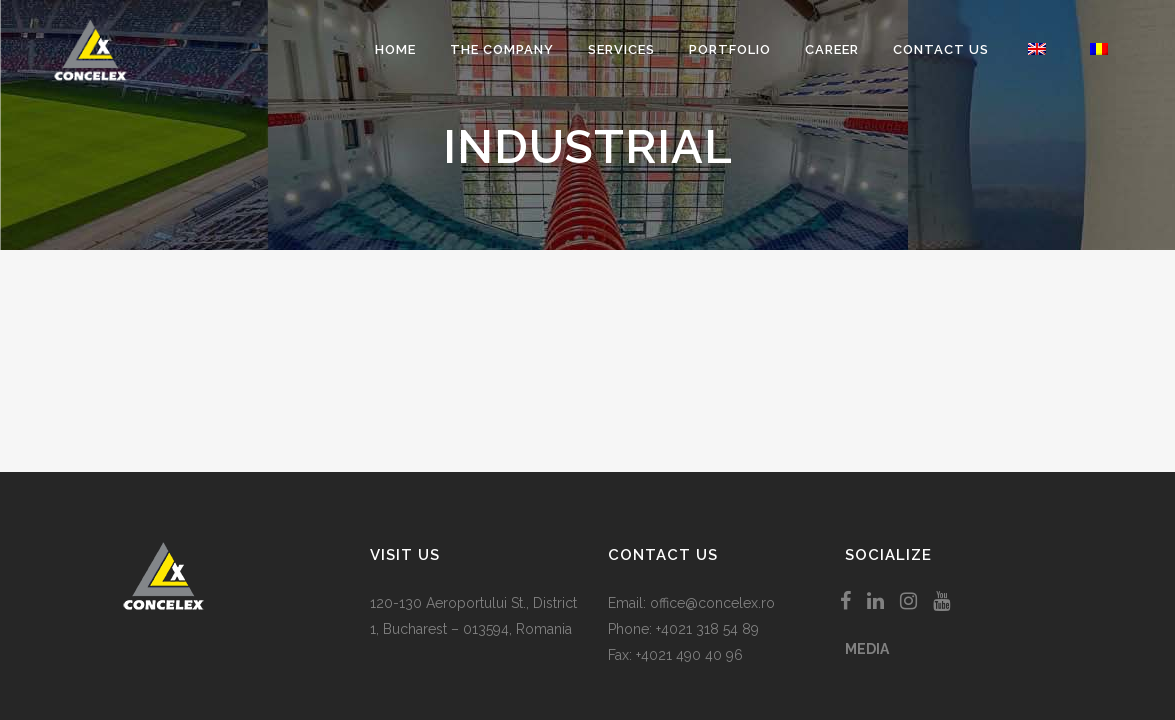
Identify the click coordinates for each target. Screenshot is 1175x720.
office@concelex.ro (712, 603)
